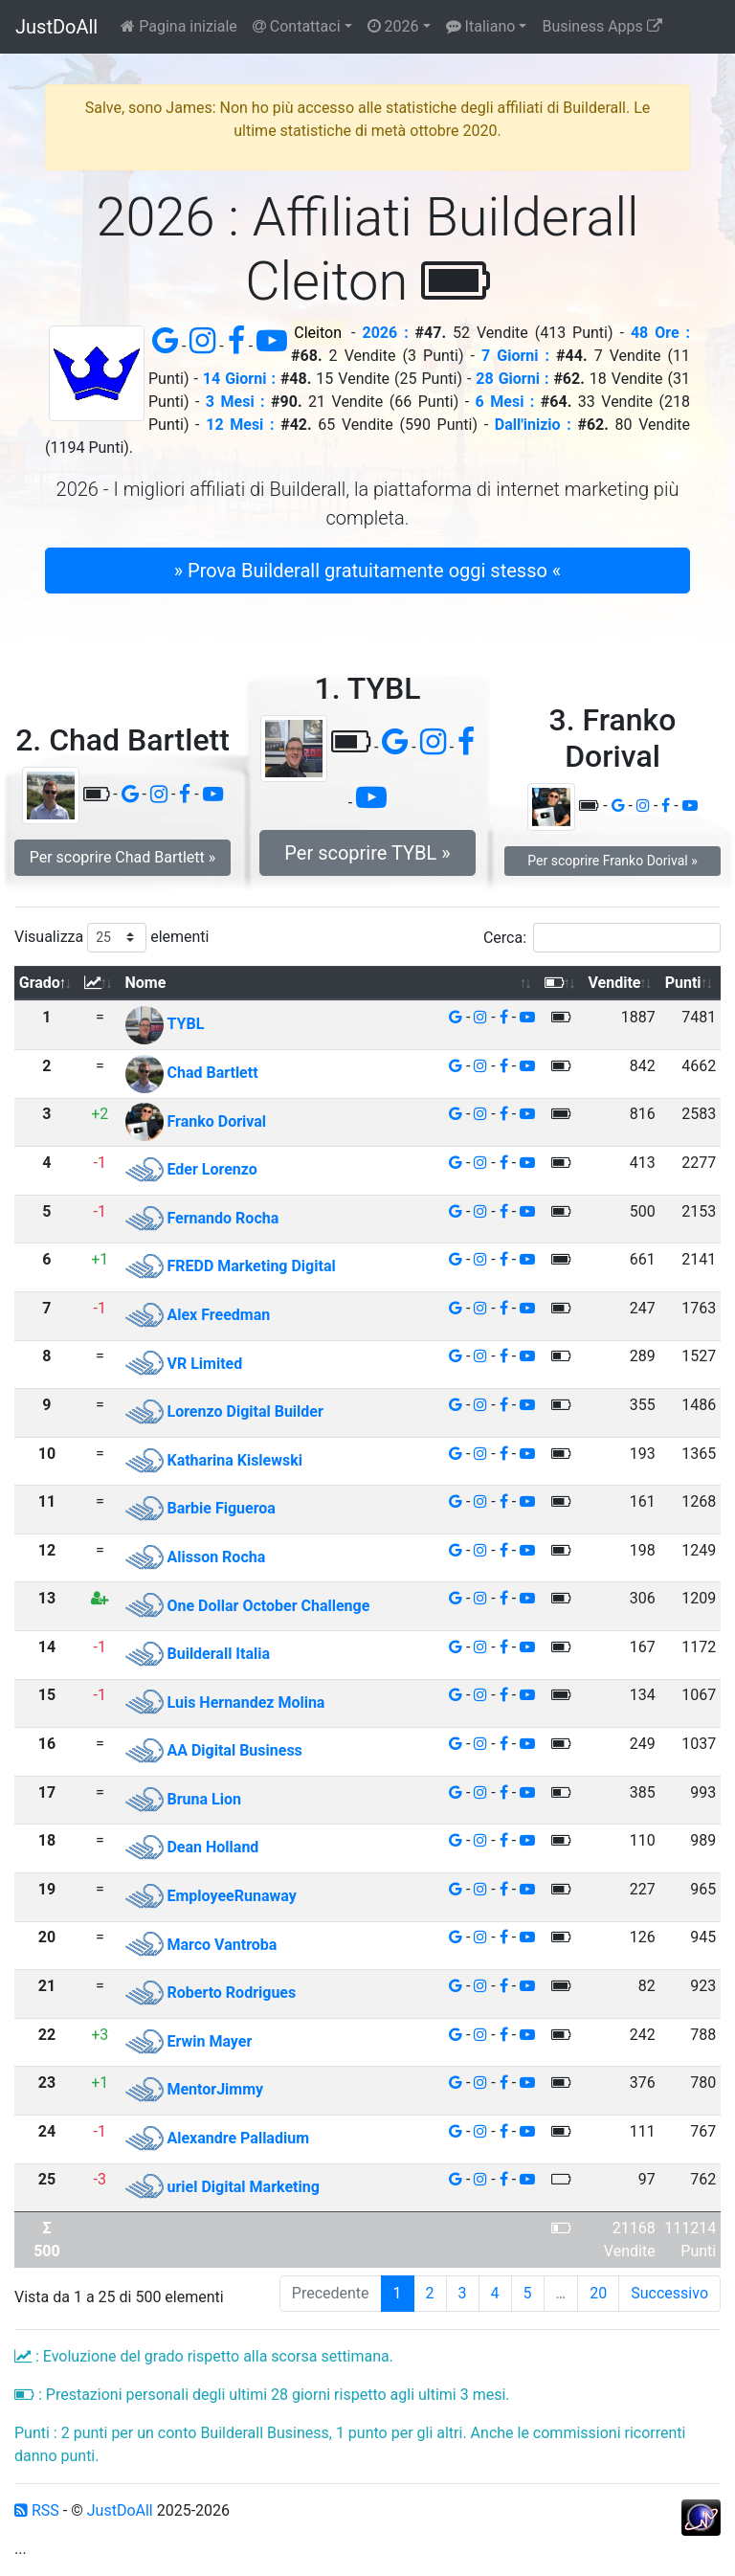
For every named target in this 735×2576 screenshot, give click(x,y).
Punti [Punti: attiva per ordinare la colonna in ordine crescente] (683, 983)
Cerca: (602, 937)
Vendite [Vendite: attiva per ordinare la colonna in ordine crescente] (614, 983)
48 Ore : (660, 333)
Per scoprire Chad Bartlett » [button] (123, 857)
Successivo (669, 2293)
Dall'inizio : (533, 424)
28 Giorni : (512, 379)
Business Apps (601, 26)
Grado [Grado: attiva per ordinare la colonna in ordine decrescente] (39, 983)
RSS (36, 2510)
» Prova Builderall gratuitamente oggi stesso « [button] (367, 570)
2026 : (385, 333)
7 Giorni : (515, 356)
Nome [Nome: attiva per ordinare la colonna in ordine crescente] (146, 983)
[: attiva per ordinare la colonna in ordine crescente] (100, 983)
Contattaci (297, 26)
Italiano (481, 26)
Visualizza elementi (112, 937)
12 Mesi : (240, 424)
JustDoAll (56, 26)
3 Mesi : (235, 401)
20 (598, 2293)
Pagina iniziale (179, 26)
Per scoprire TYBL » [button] (367, 852)
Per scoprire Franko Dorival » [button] (612, 860)
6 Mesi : (505, 401)
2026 (393, 26)
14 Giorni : (239, 379)
